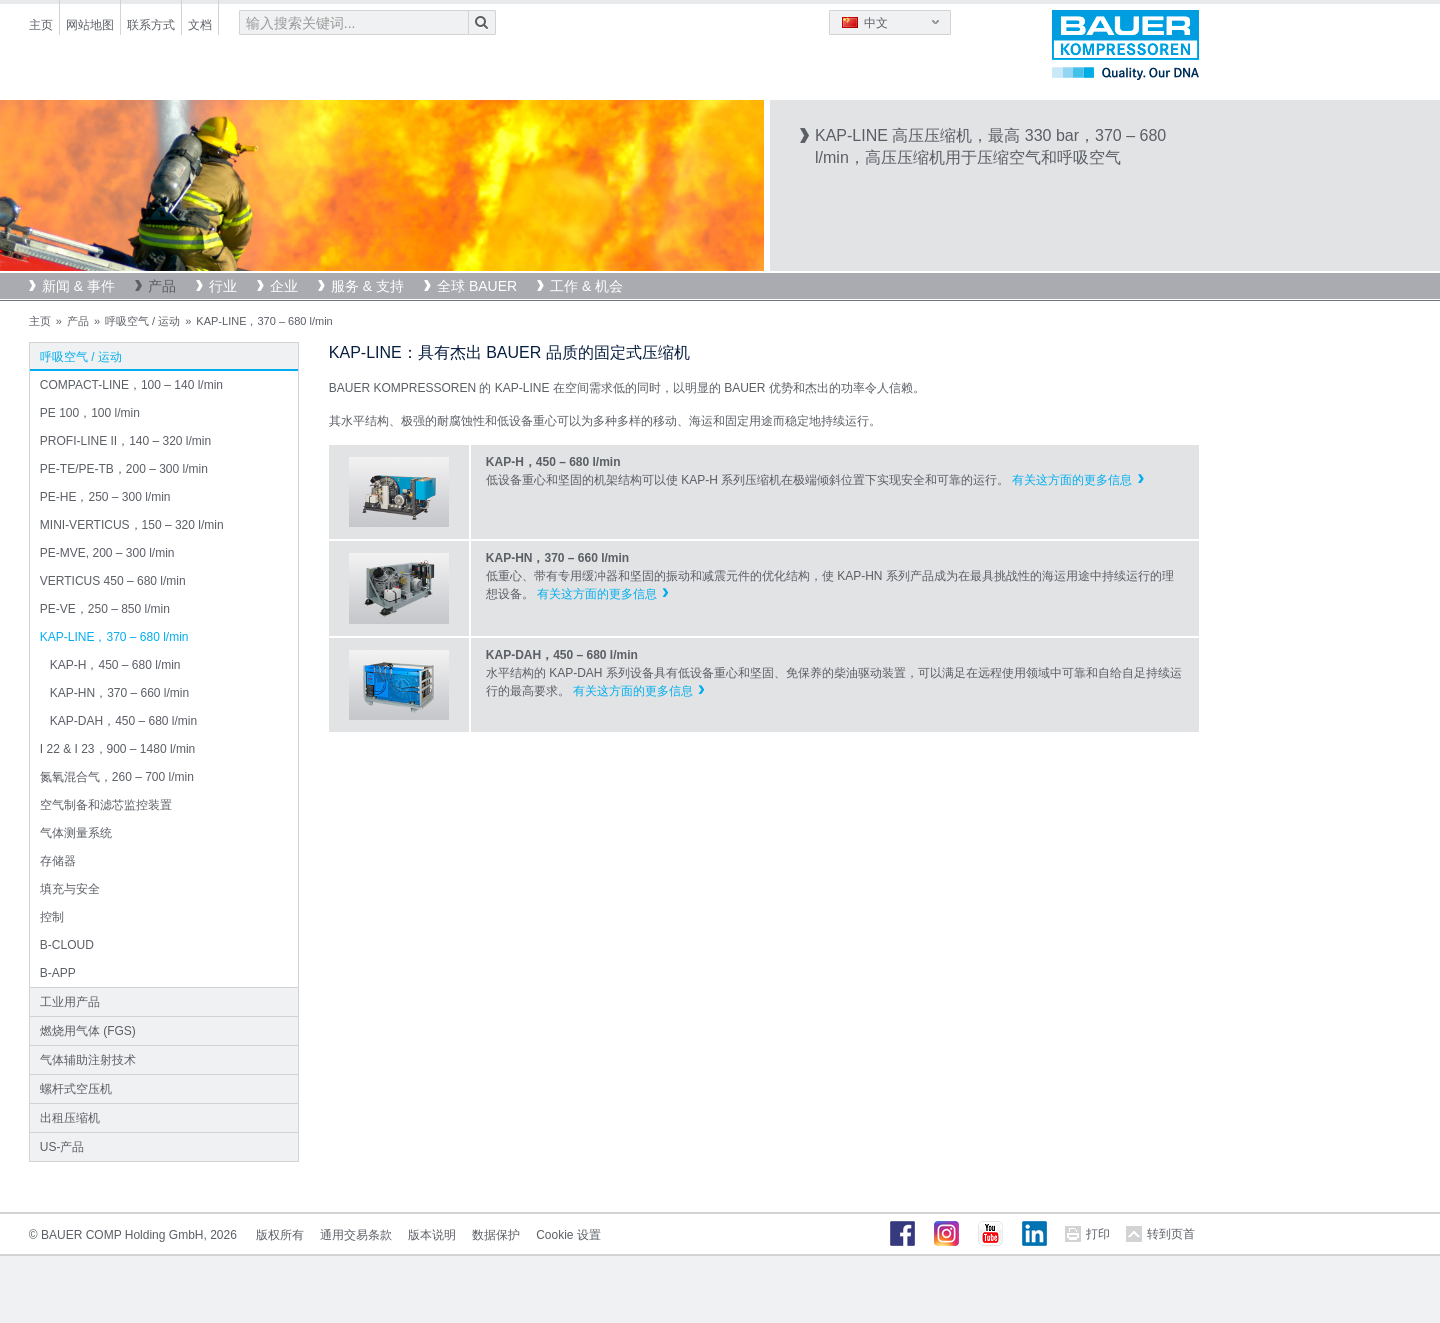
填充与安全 (70, 889)
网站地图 (90, 25)
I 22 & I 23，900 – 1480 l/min (117, 749)
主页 (41, 25)
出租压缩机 (70, 1118)
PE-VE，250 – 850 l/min (105, 609)
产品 (162, 286)
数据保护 (496, 1235)
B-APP (58, 973)
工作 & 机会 (586, 286)
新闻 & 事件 (78, 286)
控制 (52, 917)
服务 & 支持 (367, 286)
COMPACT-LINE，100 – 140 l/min (131, 385)
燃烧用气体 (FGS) (88, 1031)
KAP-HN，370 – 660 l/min (119, 693)
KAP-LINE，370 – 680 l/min (114, 637)
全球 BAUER (477, 286)
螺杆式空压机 (76, 1089)
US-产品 (62, 1147)
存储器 (58, 861)
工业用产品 (70, 1002)
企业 (284, 286)
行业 (223, 286)
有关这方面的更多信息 (1072, 480)
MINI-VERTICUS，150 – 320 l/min (132, 525)
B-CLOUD (67, 945)
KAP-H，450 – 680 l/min (115, 665)
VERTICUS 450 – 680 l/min (113, 581)
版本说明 (432, 1235)
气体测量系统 (76, 833)
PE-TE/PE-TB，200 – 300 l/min (124, 469)
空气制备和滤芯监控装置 (106, 805)
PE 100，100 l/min (90, 413)
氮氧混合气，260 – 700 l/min (117, 777)
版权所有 (280, 1235)
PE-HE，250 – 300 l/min (105, 497)
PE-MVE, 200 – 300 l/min (107, 553)
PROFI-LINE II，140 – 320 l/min (125, 441)
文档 (200, 25)
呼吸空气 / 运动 (142, 321)
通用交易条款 (356, 1235)
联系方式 (151, 25)
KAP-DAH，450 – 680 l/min (123, 721)
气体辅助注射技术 (88, 1060)
